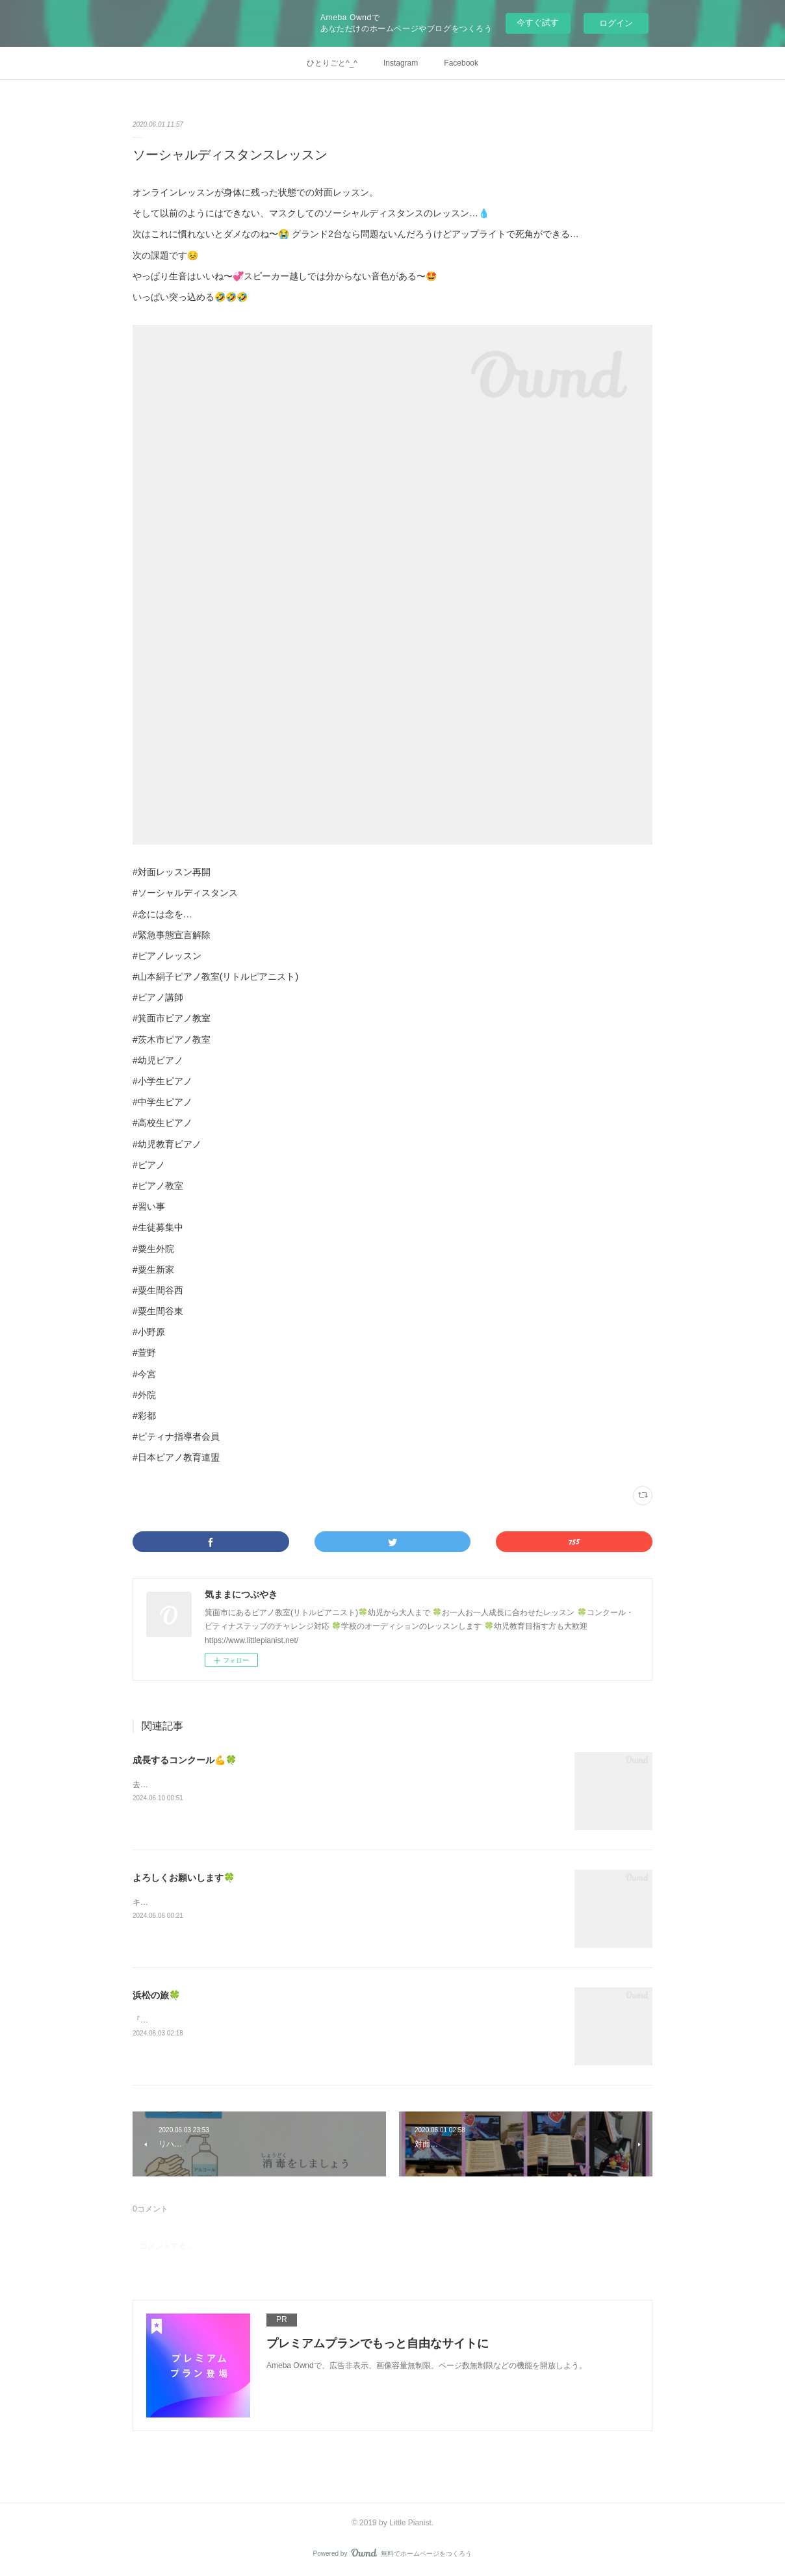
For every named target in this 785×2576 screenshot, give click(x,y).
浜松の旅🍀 (156, 1995)
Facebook (461, 63)
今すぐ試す (538, 22)
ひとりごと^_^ (332, 63)
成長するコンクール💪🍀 (185, 1760)
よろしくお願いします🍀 (184, 1877)
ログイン (616, 23)
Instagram (400, 63)
